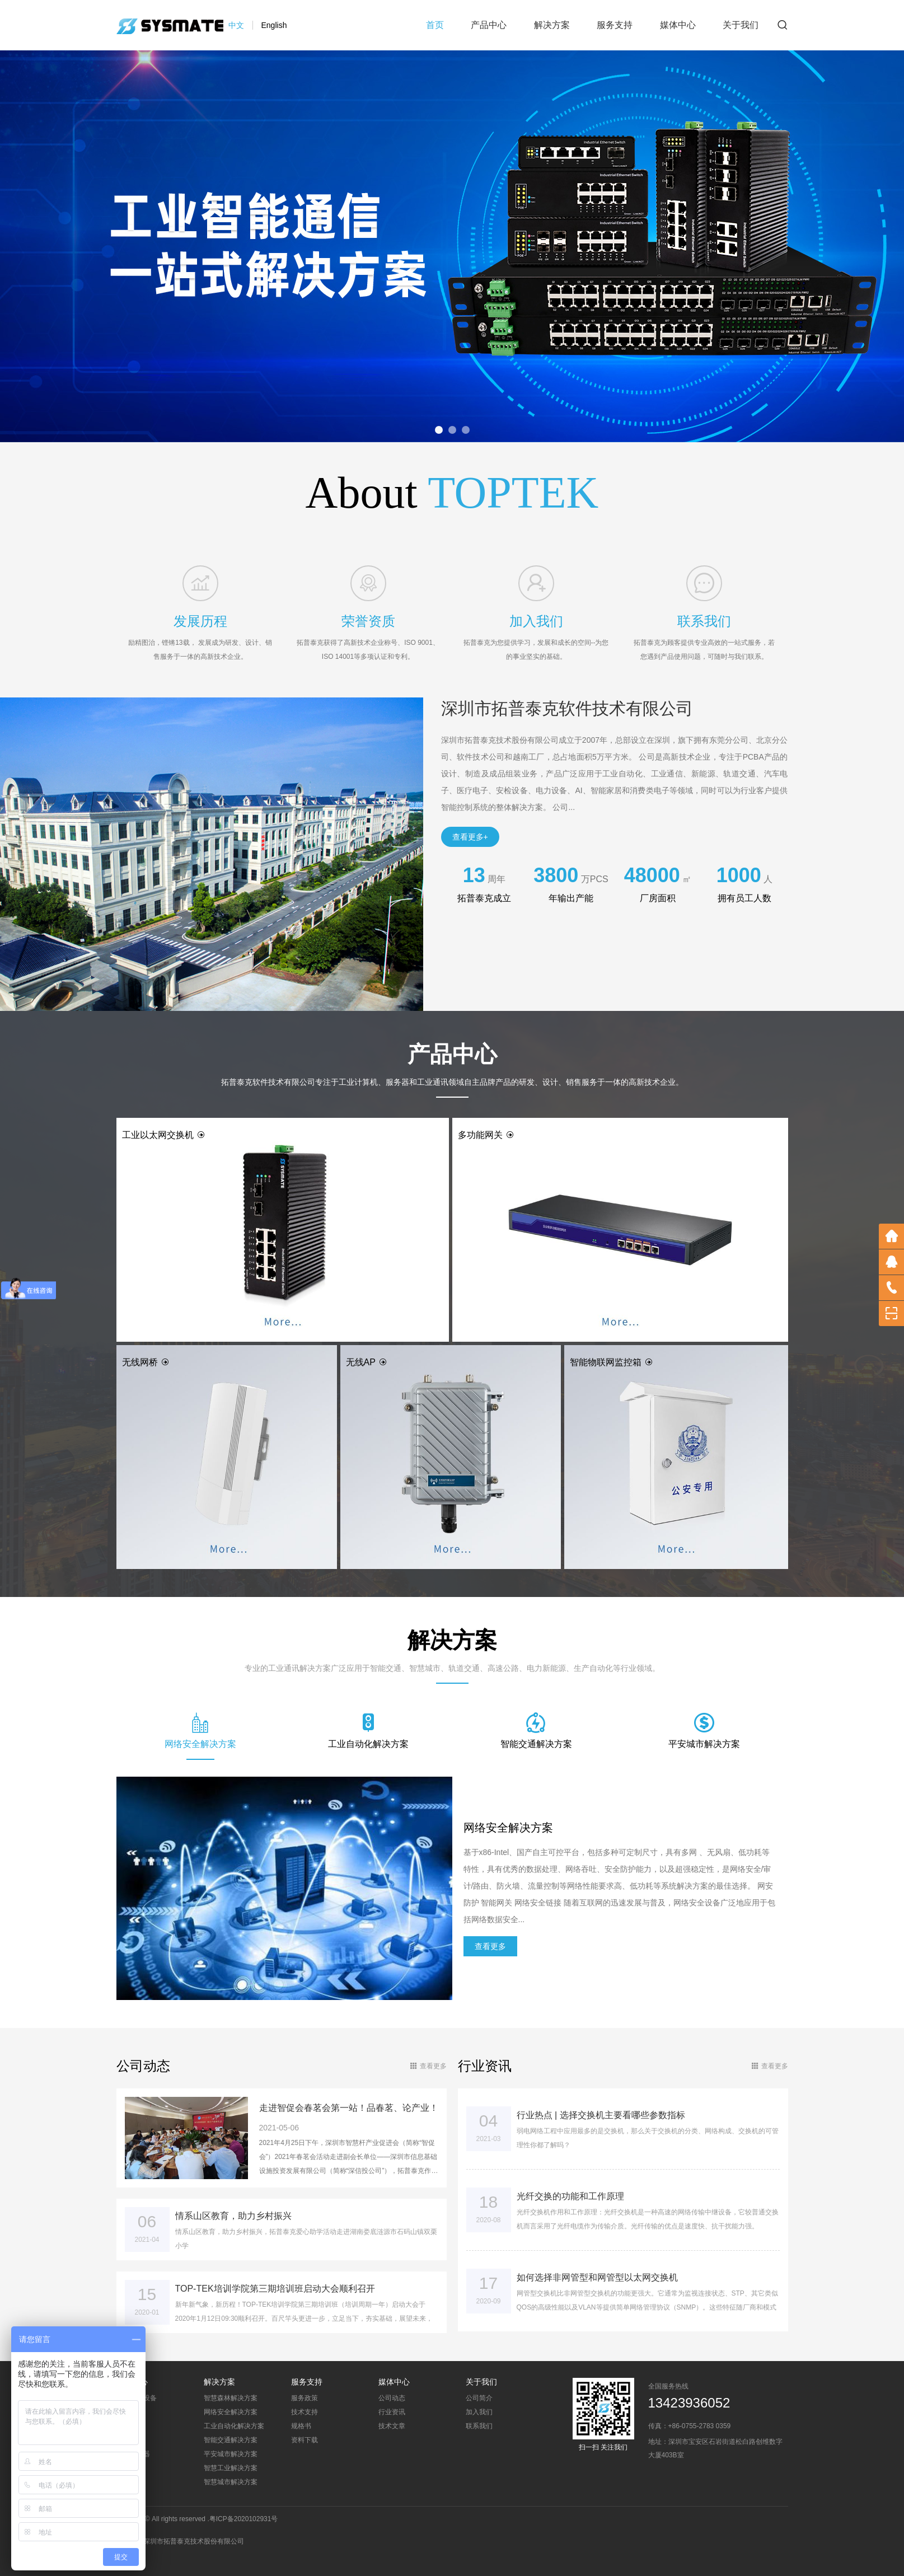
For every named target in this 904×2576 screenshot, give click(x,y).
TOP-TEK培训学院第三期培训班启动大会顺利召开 (275, 2288)
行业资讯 (391, 2412)
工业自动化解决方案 (234, 2426)
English (274, 25)
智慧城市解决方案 (230, 2482)
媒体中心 (678, 25)
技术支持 (304, 2412)
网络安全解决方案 (230, 2412)
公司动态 (391, 2398)
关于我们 (740, 25)
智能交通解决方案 (230, 2440)
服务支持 (615, 25)
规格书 (301, 2426)
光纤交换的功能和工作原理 (570, 2196)
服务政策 (304, 2398)
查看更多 (490, 1946)
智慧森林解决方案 (230, 2398)
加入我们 (479, 2412)
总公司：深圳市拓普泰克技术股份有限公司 (180, 2541)
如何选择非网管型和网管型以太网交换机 (597, 2277)
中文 (236, 25)
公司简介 (479, 2398)
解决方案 (552, 25)
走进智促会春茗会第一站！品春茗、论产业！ (348, 2108)
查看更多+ (470, 836)
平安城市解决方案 (230, 2454)
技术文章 (391, 2426)
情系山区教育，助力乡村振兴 (233, 2216)
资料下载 (304, 2440)
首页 (435, 25)
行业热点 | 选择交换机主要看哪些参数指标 (601, 2115)
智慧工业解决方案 (230, 2468)
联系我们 (479, 2426)
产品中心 (489, 25)
